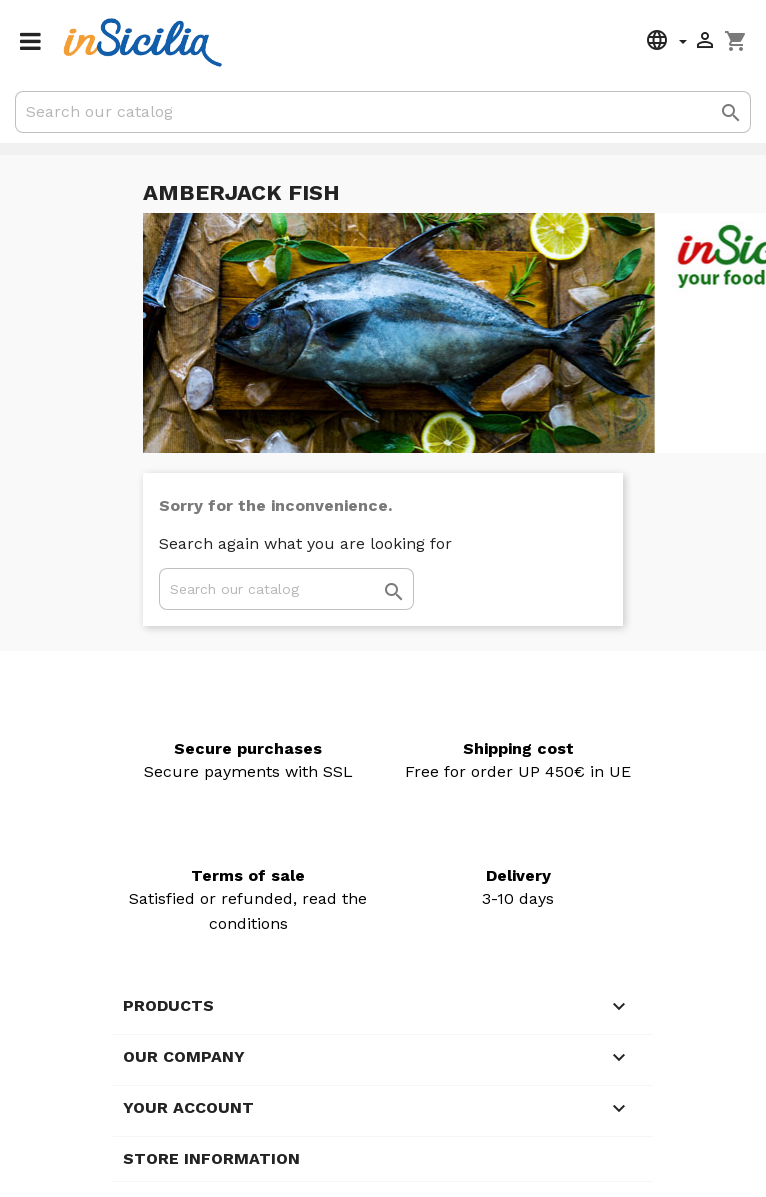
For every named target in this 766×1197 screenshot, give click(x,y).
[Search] (383, 112)
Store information (211, 1158)
